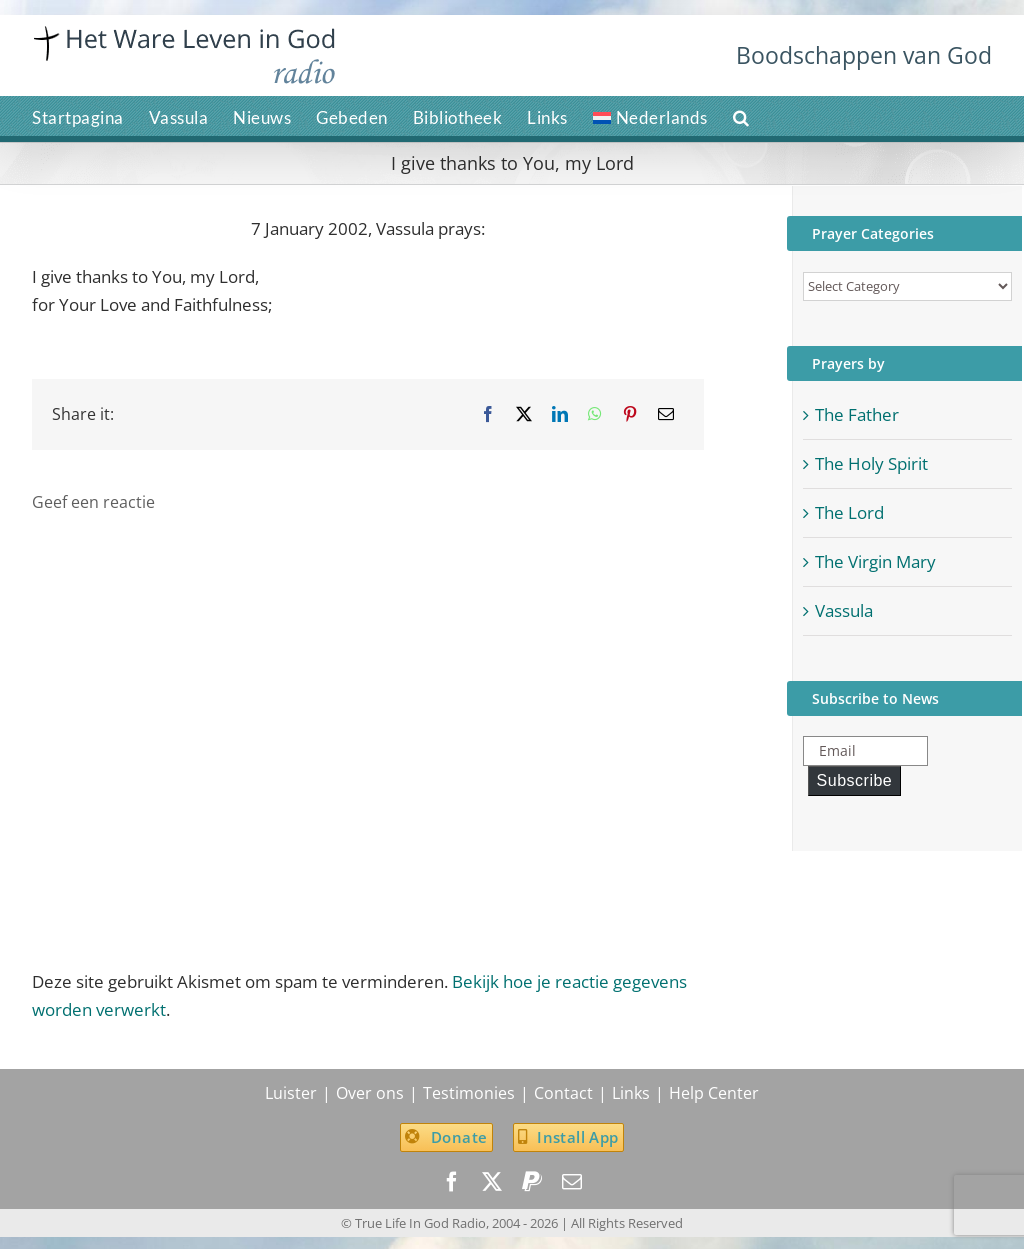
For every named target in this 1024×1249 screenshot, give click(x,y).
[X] (524, 414)
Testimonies (469, 1093)
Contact (563, 1093)
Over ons (370, 1093)
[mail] (572, 1182)
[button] (741, 116)
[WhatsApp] (595, 414)
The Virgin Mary (875, 561)
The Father (857, 414)
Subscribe (855, 780)
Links (631, 1093)
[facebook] (452, 1182)
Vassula (844, 610)
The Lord (849, 512)
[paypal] (532, 1182)
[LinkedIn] (560, 414)
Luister (291, 1093)
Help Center (714, 1093)
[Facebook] (488, 414)
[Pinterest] (630, 414)
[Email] (666, 414)
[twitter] (492, 1182)
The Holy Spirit (871, 463)
